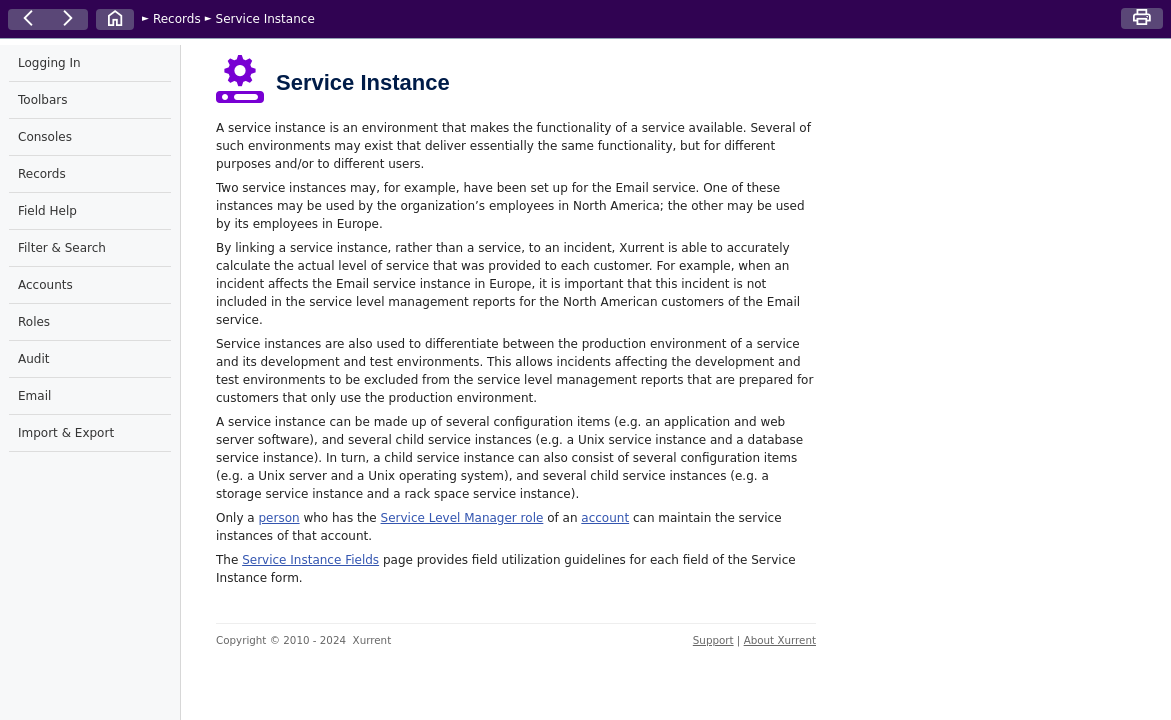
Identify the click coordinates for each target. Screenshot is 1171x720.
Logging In (49, 63)
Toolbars (42, 100)
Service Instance (265, 19)
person (278, 518)
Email (34, 396)
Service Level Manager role (462, 518)
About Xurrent (780, 640)
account (605, 518)
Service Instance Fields (310, 560)
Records (177, 19)
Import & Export (66, 433)
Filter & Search (62, 248)
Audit (33, 359)
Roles (34, 322)
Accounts (45, 285)
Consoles (45, 137)
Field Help (47, 211)
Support (713, 640)
